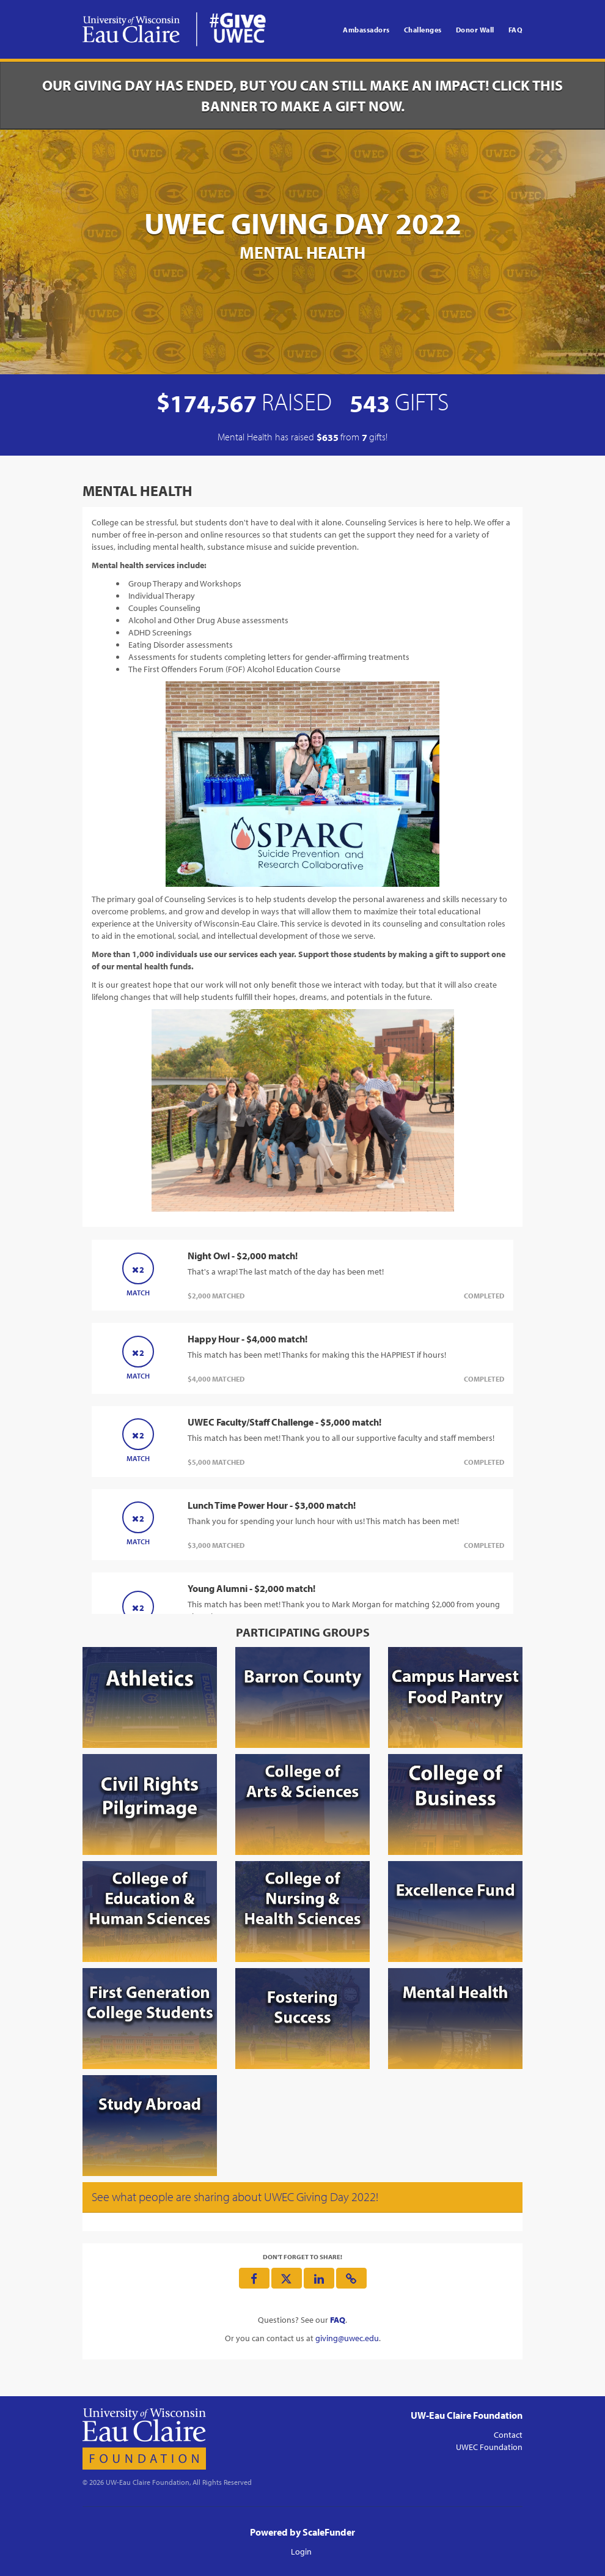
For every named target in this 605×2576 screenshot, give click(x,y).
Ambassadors (366, 29)
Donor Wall (475, 29)
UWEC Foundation (489, 2446)
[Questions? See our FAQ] (337, 2319)
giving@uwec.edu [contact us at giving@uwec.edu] (347, 2338)
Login (301, 2551)
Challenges (423, 29)
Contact (508, 2434)
